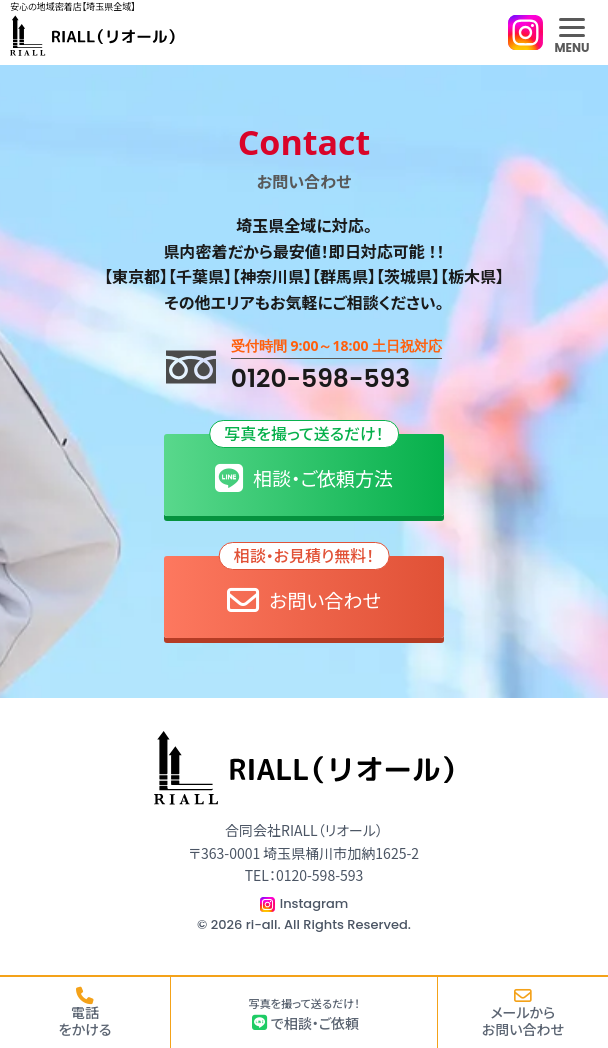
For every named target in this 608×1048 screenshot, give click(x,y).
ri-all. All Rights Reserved (327, 924)
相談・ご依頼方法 (304, 464)
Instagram (314, 903)
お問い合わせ (304, 586)
